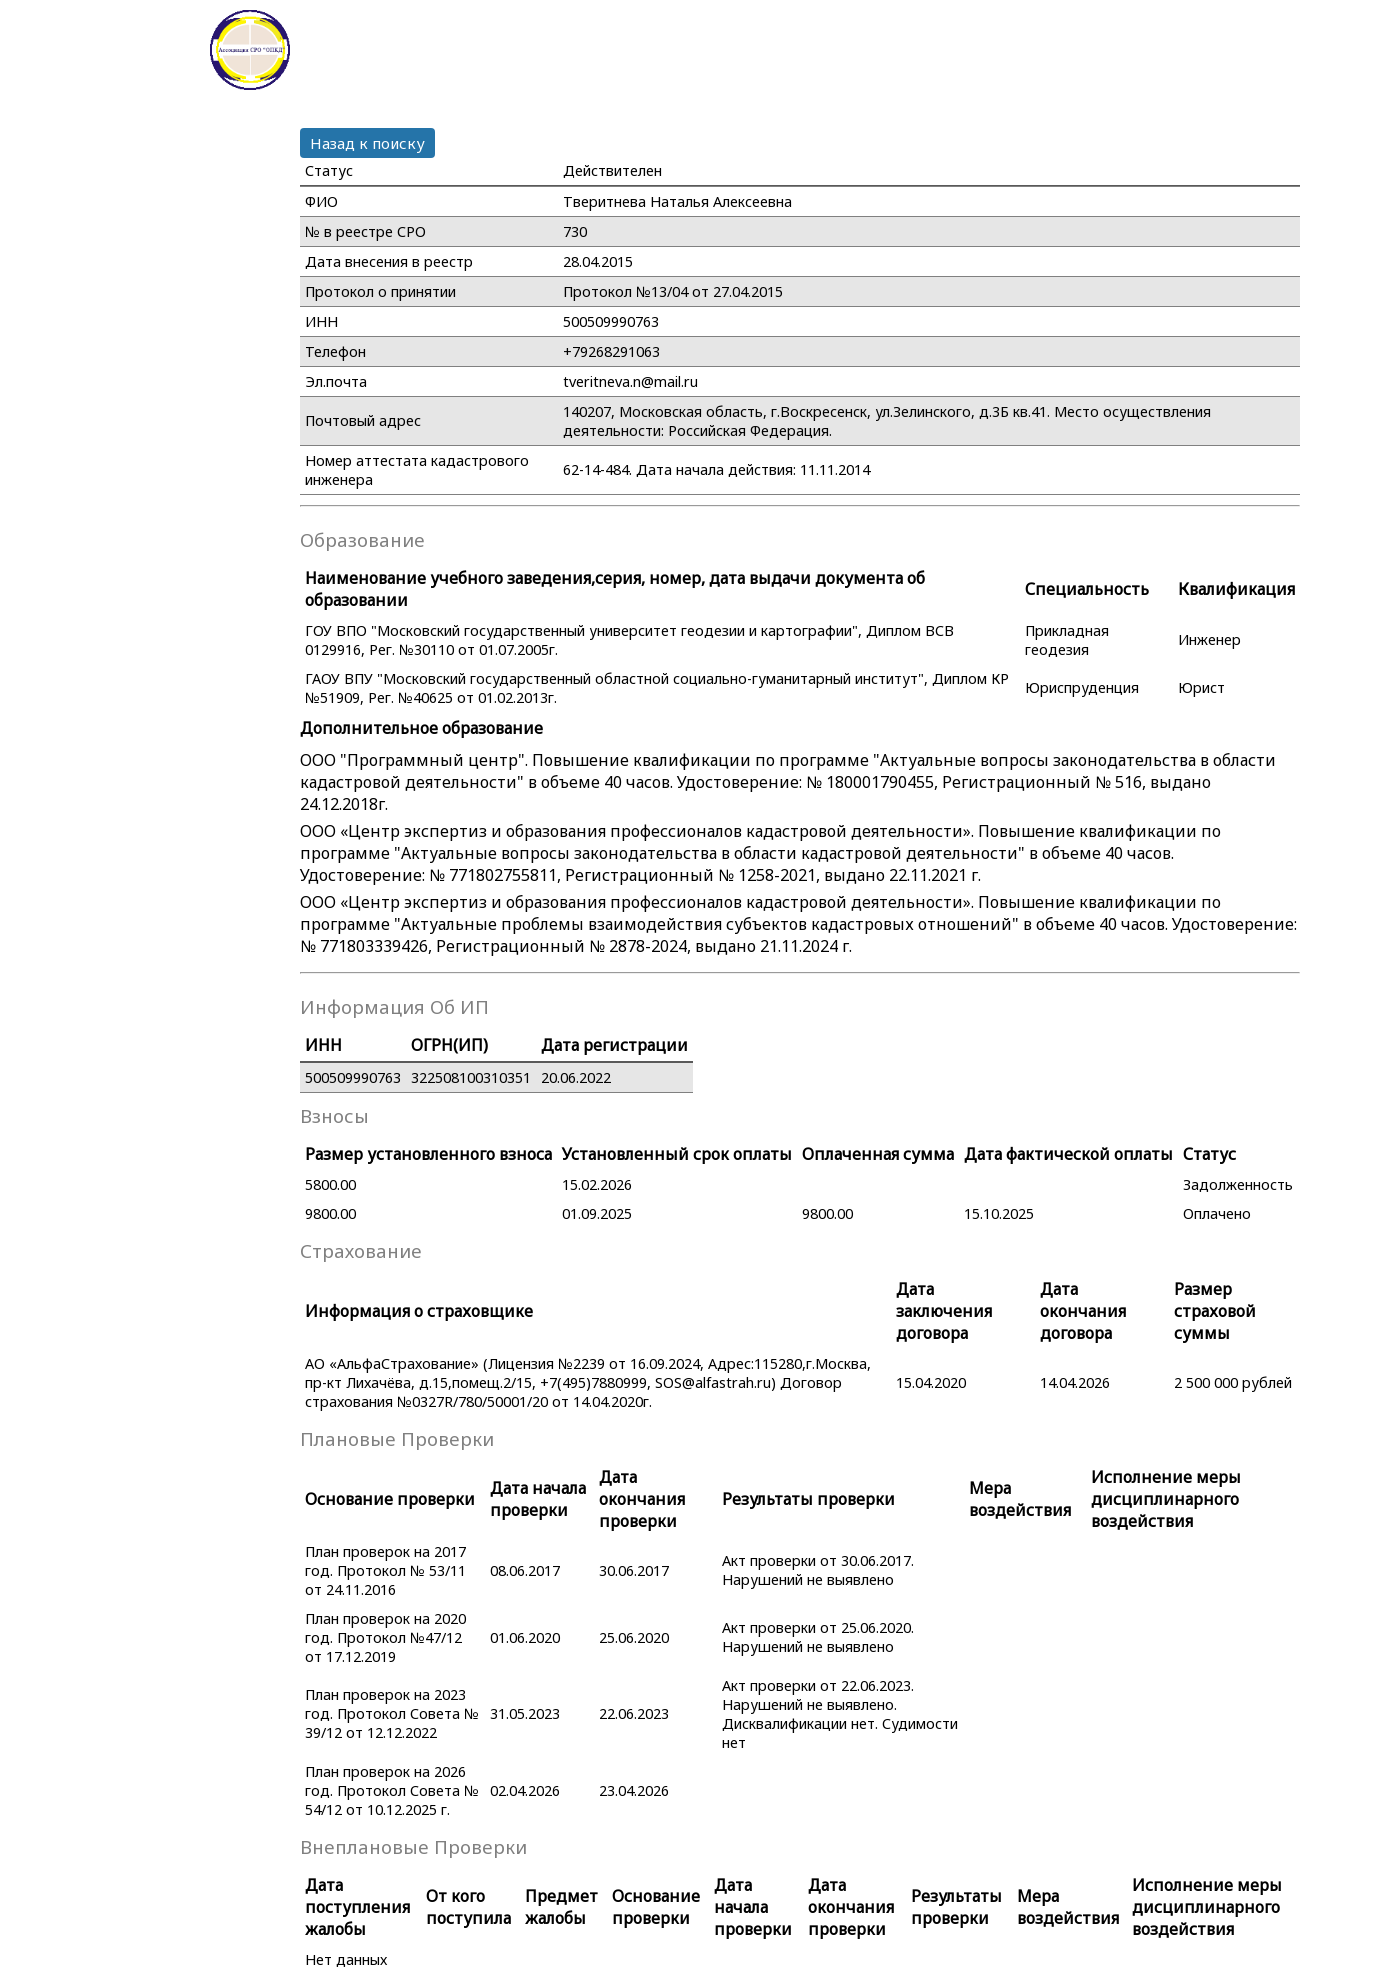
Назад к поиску (367, 143)
